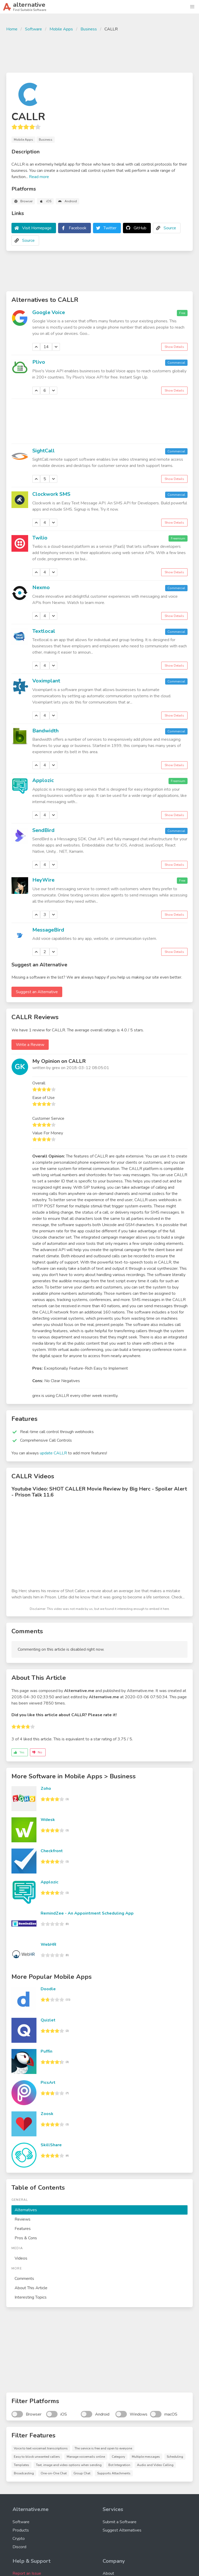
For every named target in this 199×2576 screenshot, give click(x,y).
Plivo (38, 362)
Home (11, 29)
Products (21, 2530)
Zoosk (47, 2114)
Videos (21, 2258)
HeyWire (43, 879)
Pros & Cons (26, 2238)
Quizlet (48, 2020)
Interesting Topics (31, 2297)
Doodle (48, 1989)
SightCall (43, 450)
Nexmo (41, 587)
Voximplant (46, 680)
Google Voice (48, 312)
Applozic (43, 780)
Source (170, 228)
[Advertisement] (99, 51)
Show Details (174, 347)
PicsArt (48, 2082)
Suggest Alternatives (122, 2530)
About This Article (31, 2288)
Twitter (109, 228)
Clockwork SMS (51, 494)
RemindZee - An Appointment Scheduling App (87, 1913)
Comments (24, 2278)
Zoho (46, 1788)
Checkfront (52, 1851)
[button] (192, 7)
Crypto (19, 2538)
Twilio (39, 537)
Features (23, 2229)
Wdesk (48, 1820)
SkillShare (51, 2145)
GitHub (140, 228)
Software (33, 29)
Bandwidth (45, 730)
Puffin (46, 2051)
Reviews (22, 2219)
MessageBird (48, 929)
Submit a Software (119, 2522)
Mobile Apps (61, 29)
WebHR (48, 1944)
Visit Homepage (37, 228)
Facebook (77, 228)
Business (88, 29)
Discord (19, 2547)
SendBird (43, 830)
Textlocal (43, 631)
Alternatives (26, 2210)
